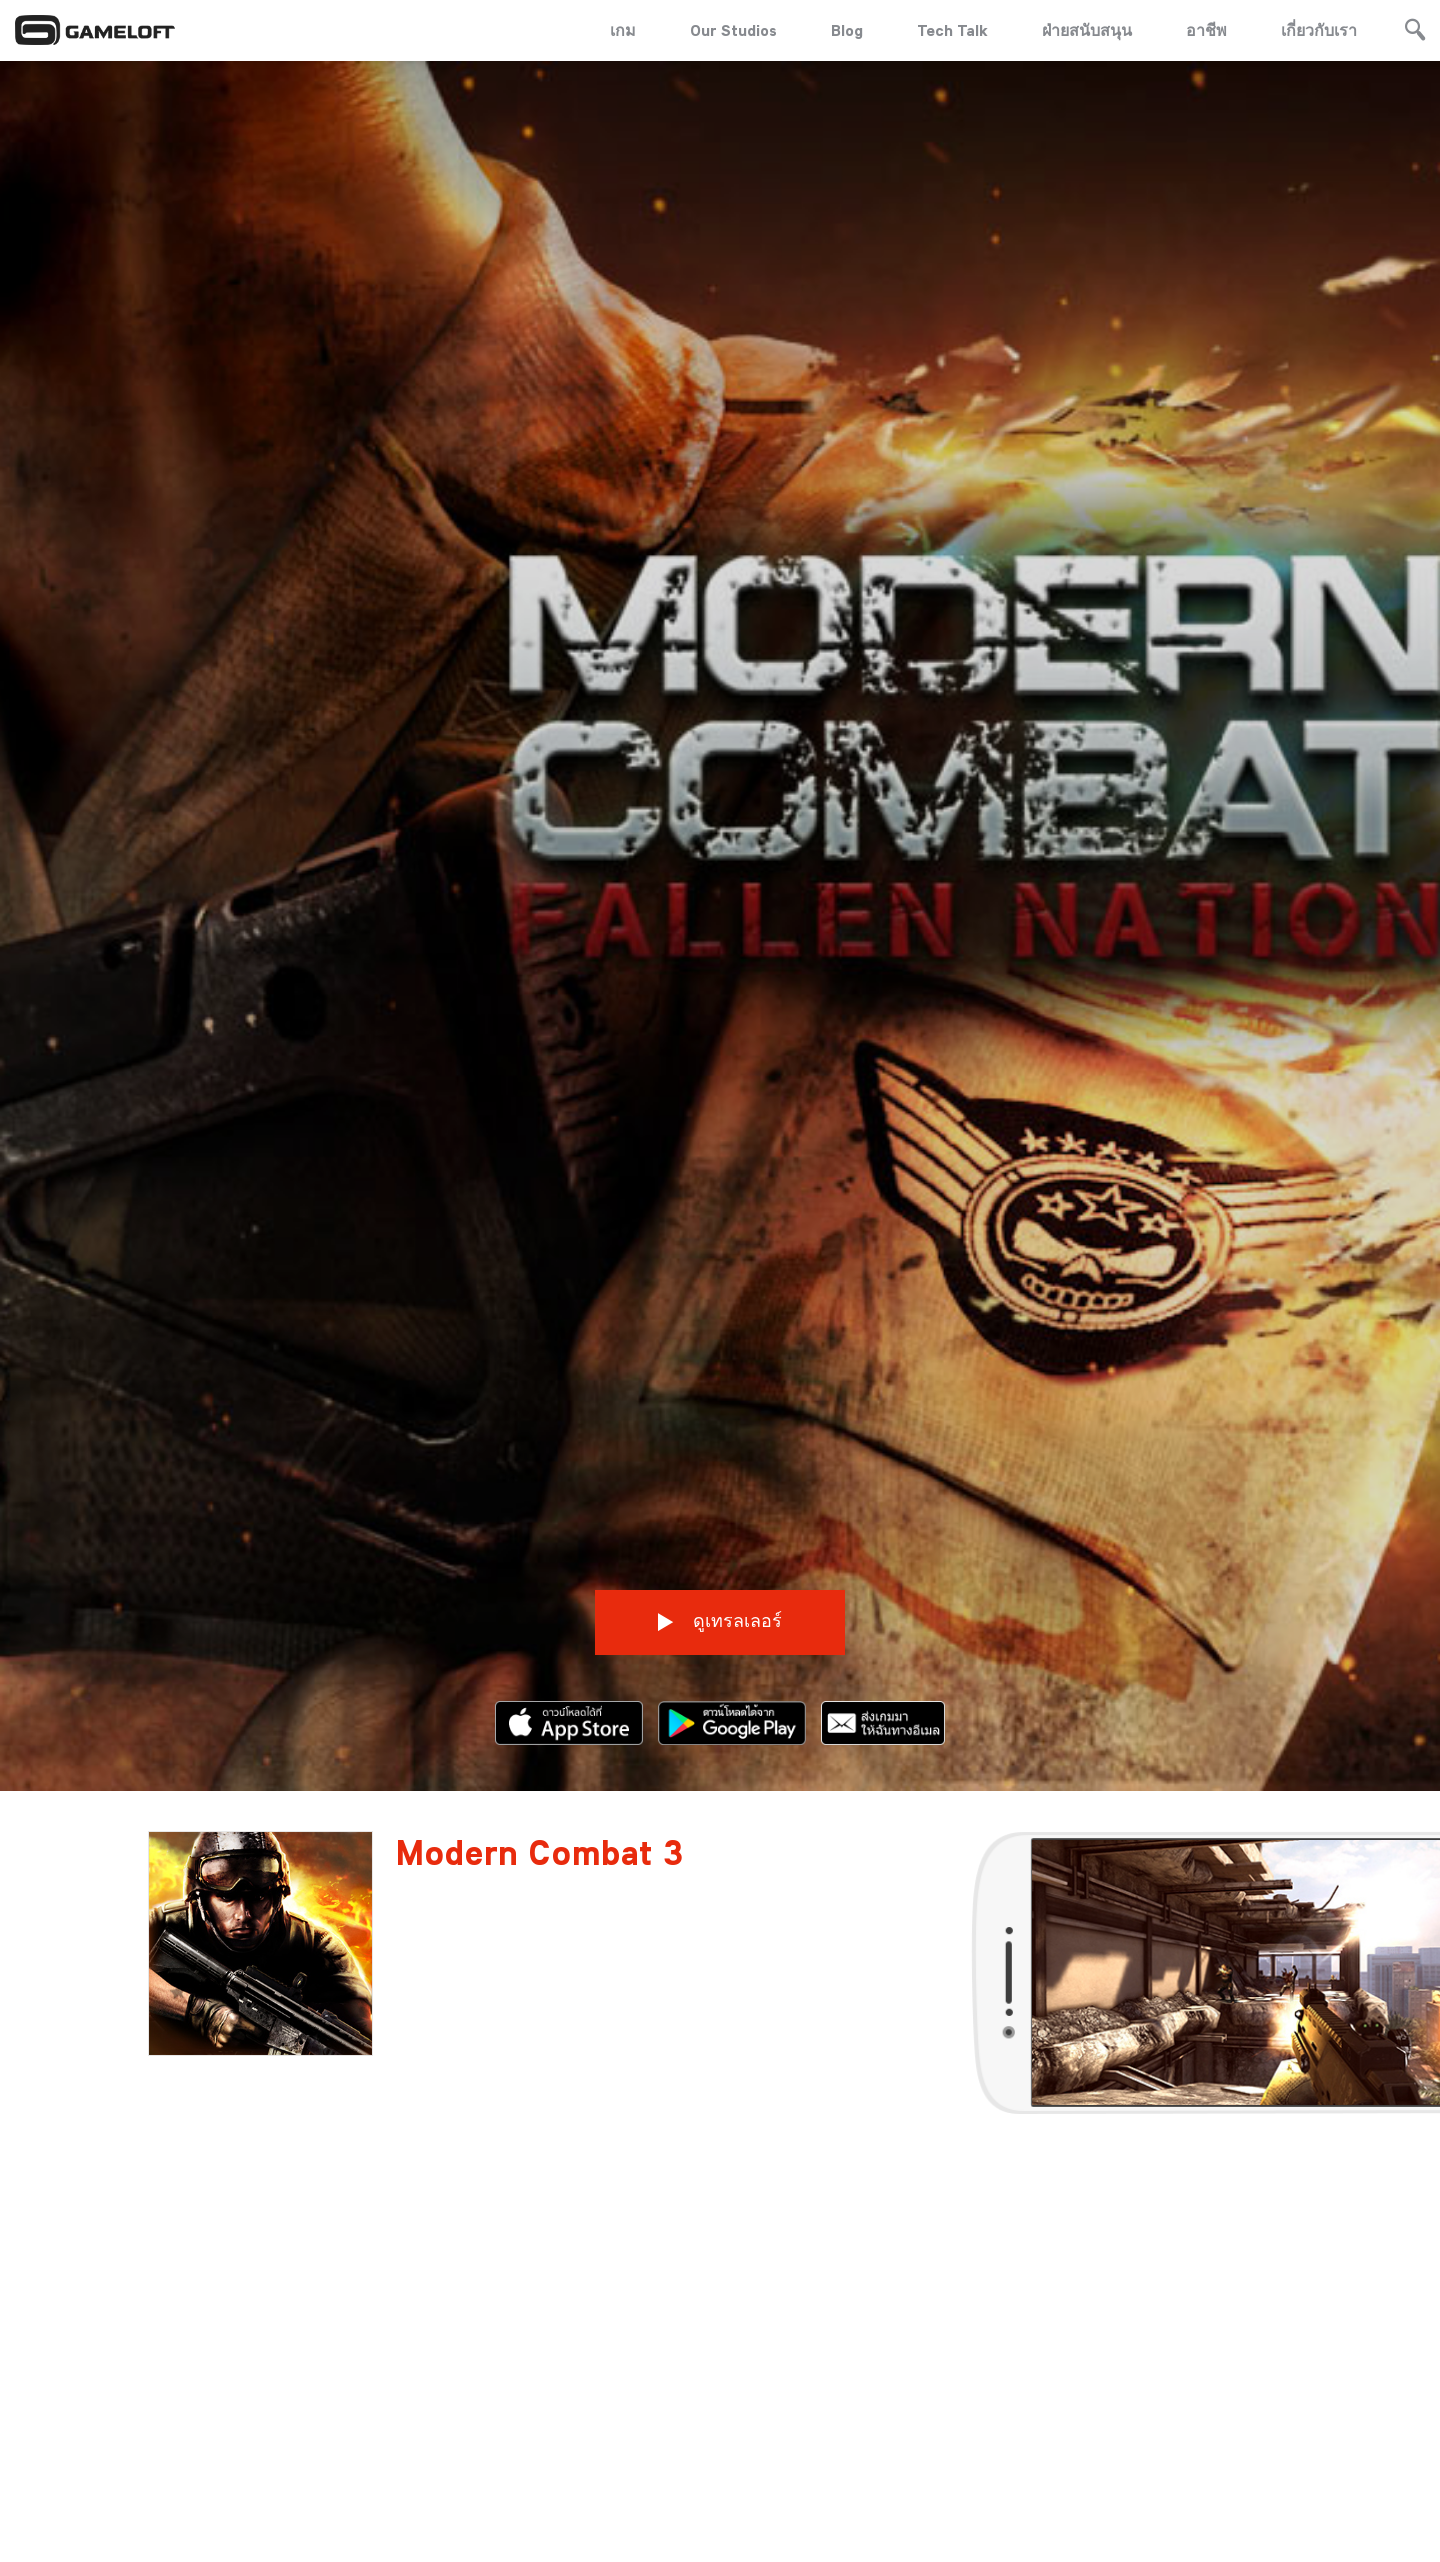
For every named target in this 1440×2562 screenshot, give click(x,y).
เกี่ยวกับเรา (1319, 30)
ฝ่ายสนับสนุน (1087, 30)
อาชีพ (1206, 30)
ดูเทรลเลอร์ (720, 1583)
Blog (847, 30)
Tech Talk (952, 30)
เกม (623, 30)
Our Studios (733, 30)
